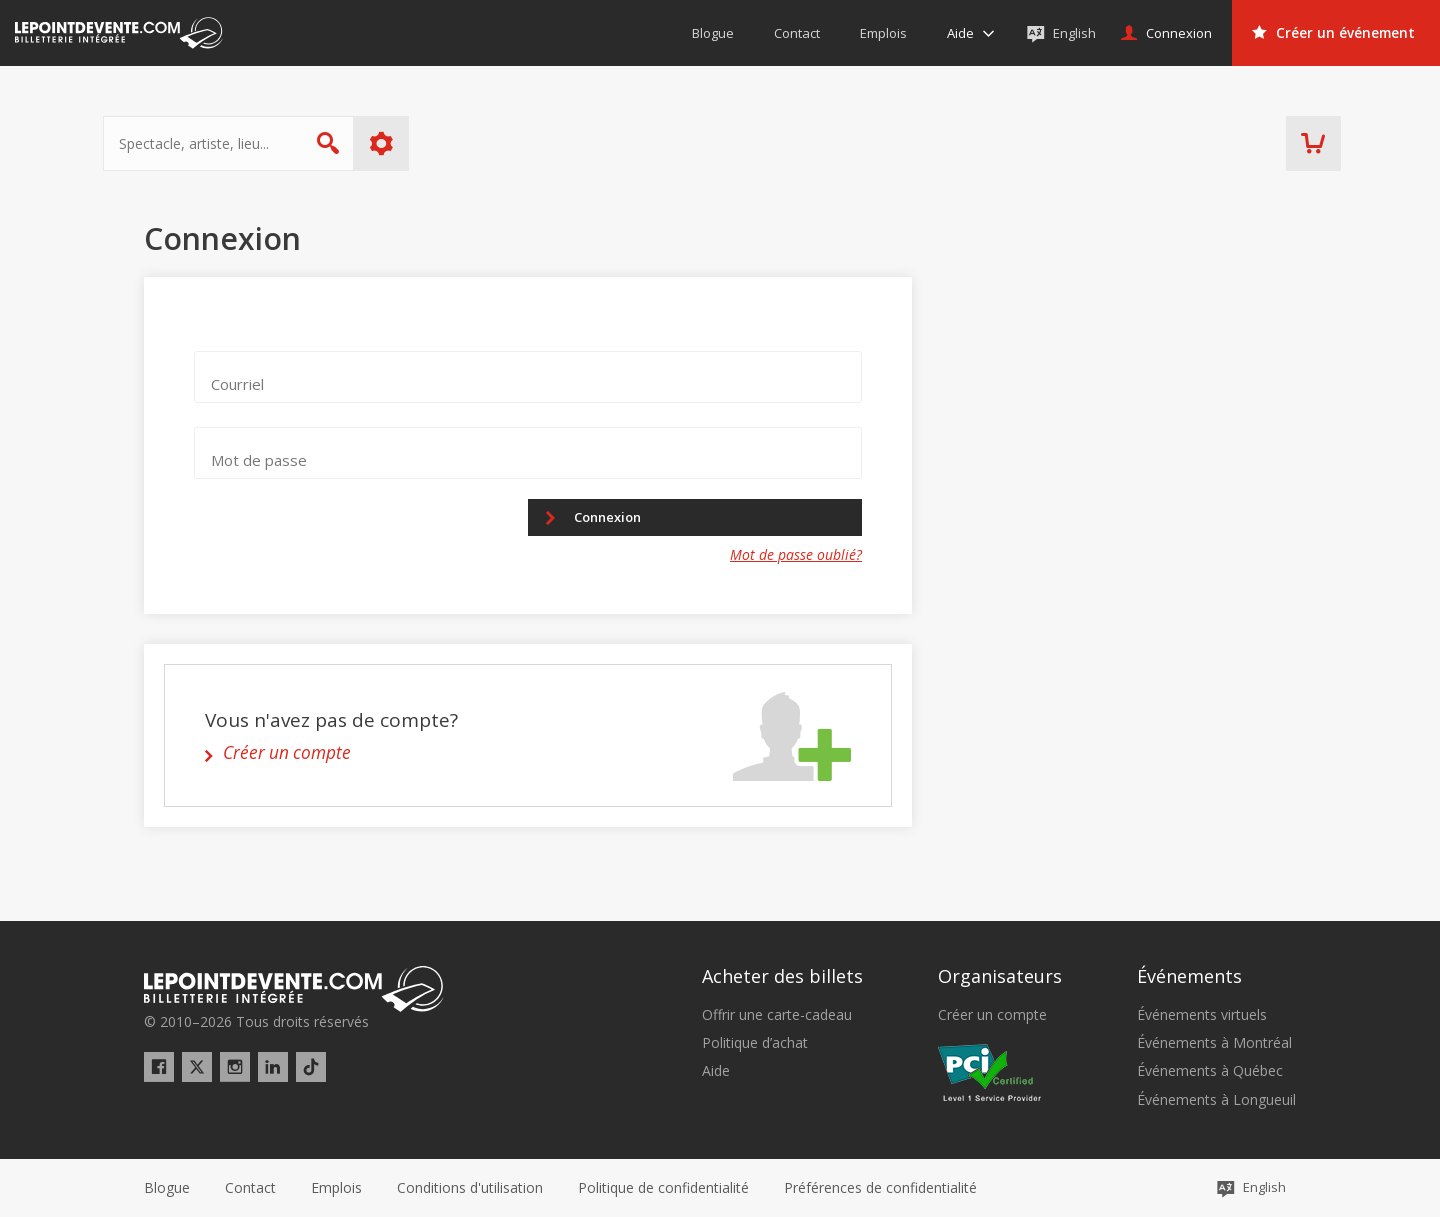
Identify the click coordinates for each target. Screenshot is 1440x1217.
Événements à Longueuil (1216, 1100)
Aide (716, 1072)
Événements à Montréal (1214, 1043)
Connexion (620, 518)
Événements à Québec (1210, 1072)
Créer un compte (992, 1015)
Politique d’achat (755, 1043)
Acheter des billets (782, 977)
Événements (1189, 977)
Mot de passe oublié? (796, 560)
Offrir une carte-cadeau (777, 1015)
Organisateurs (1000, 977)
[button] (880, 1188)
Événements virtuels (1202, 1015)
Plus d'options (422, 143)
